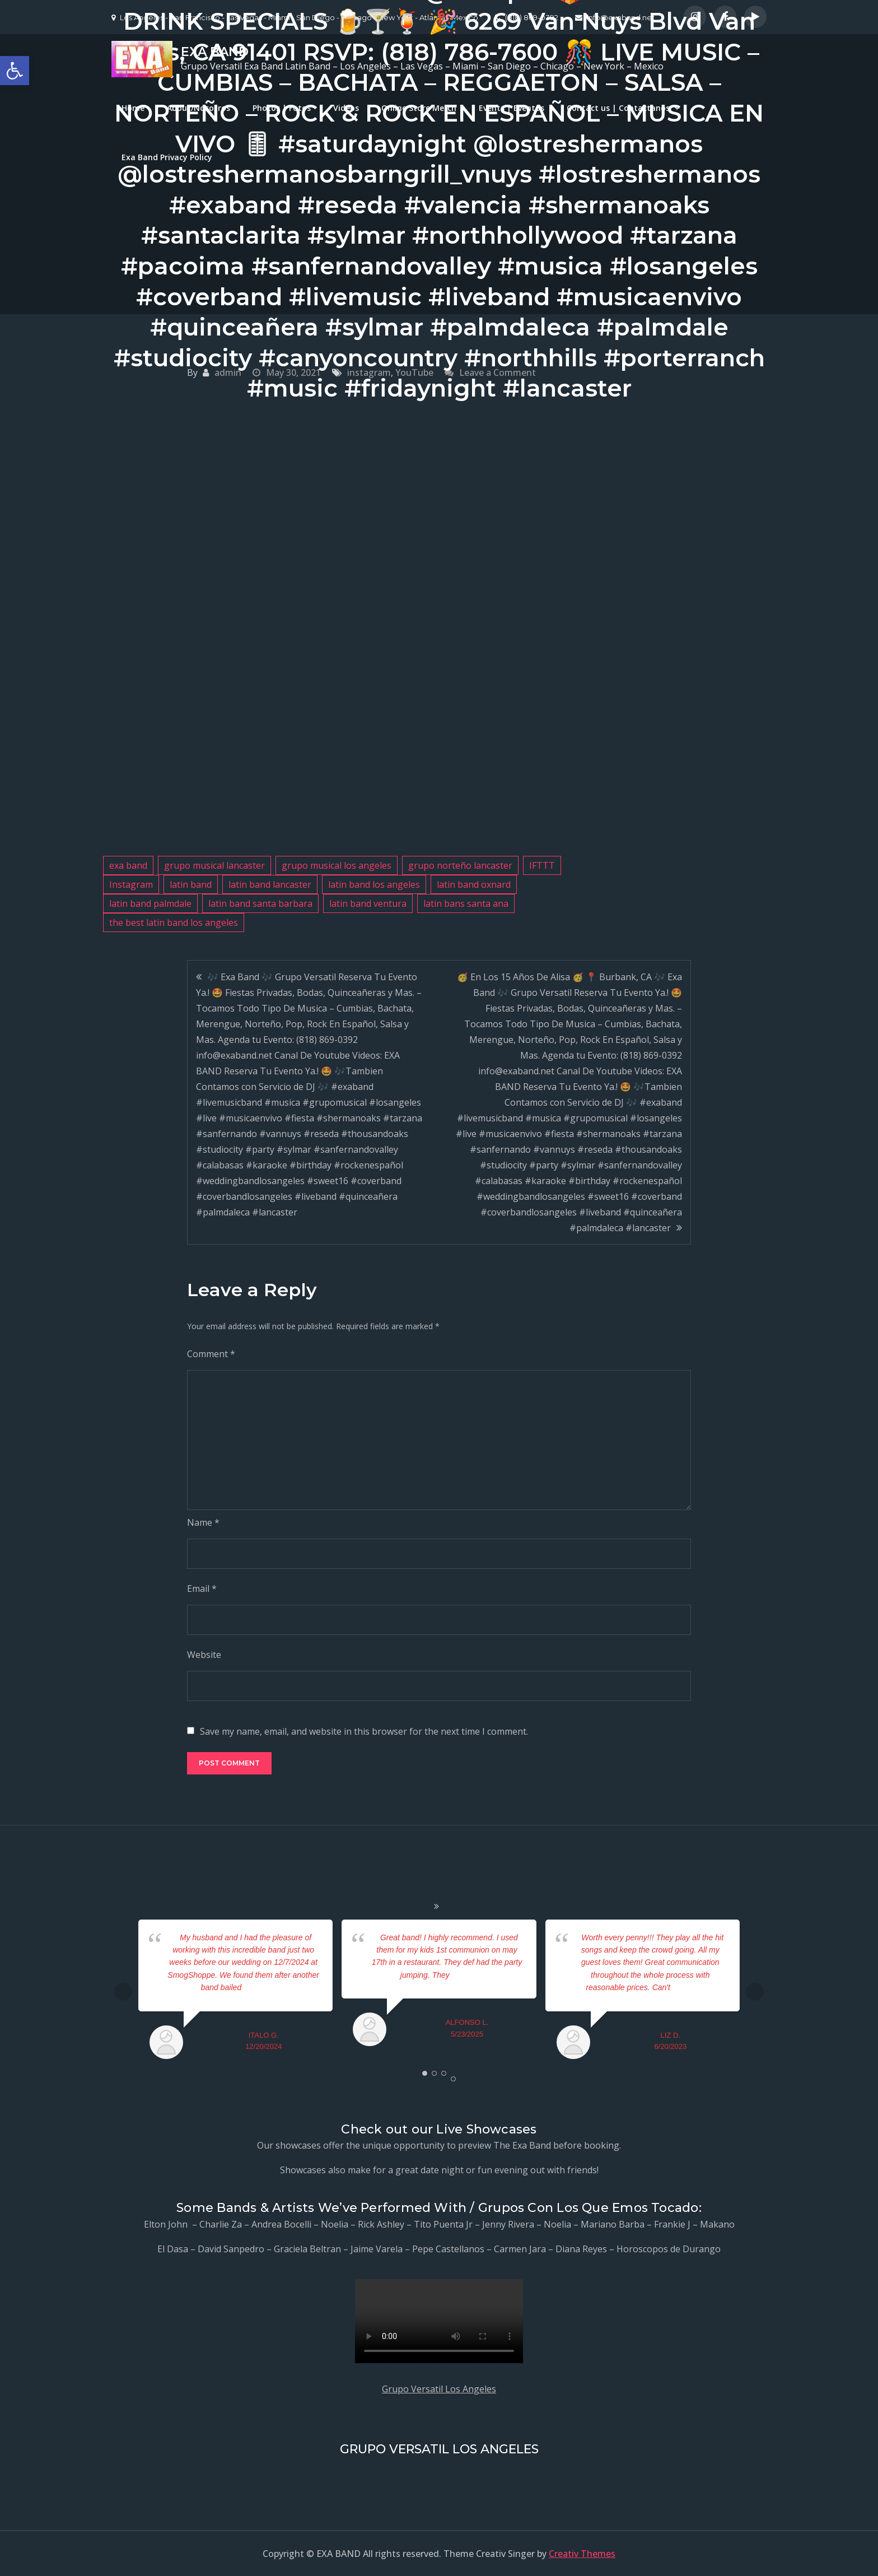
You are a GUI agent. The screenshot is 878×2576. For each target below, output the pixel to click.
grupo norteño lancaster (460, 865)
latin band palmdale (150, 903)
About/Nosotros (198, 108)
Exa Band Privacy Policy (167, 157)
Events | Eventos (511, 108)
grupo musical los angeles (336, 865)
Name (203, 1522)
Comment (211, 1354)
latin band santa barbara (260, 903)
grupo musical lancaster (214, 865)
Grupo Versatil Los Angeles (439, 2389)
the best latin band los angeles (173, 922)
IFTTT (542, 865)
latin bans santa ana (465, 903)
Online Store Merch (418, 108)
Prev (123, 1992)
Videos (346, 108)
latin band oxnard (474, 884)
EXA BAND (215, 51)
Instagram (131, 884)
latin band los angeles (374, 884)
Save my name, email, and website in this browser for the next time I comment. (364, 1731)
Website (204, 1654)
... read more (263, 1987)
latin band (191, 884)
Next (755, 1992)
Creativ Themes (582, 2553)
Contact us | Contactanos (618, 108)
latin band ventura (368, 903)
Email (202, 1588)
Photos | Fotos (282, 108)
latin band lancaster (269, 884)
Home (133, 108)
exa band (128, 865)
